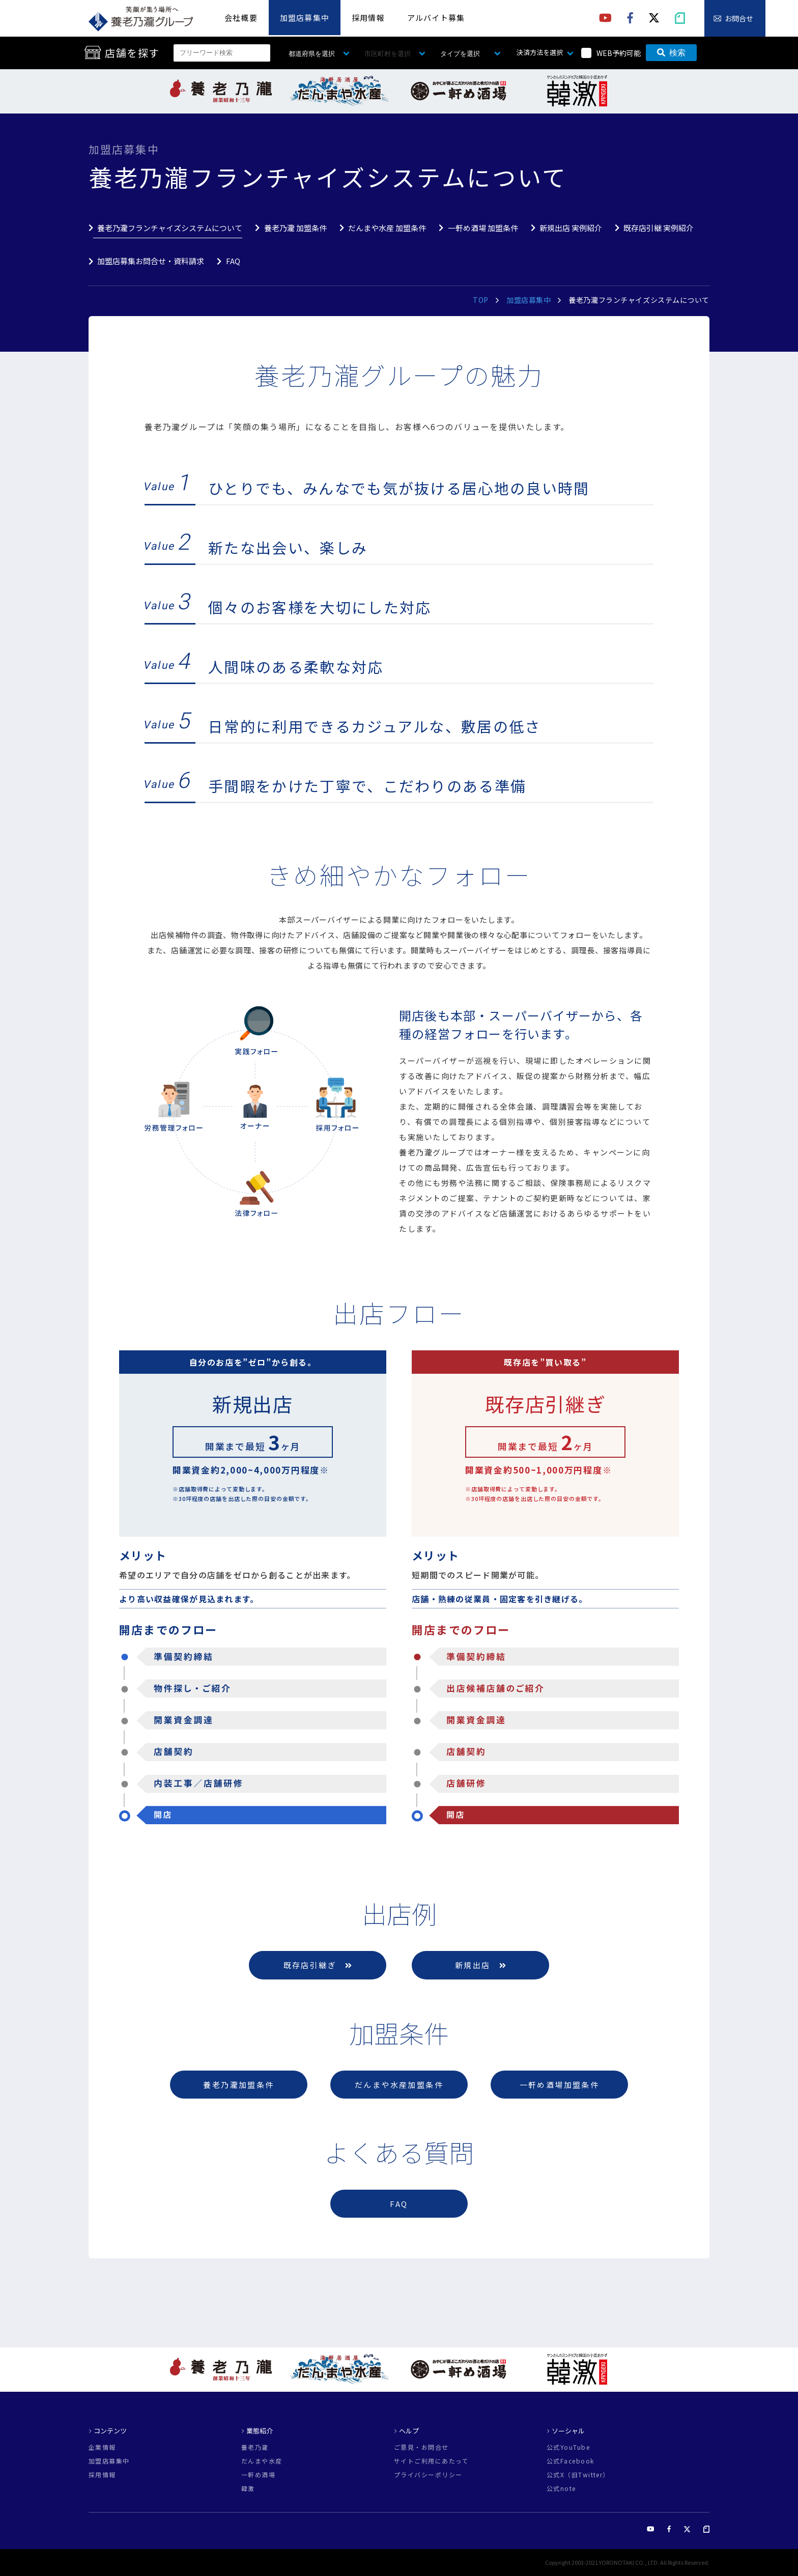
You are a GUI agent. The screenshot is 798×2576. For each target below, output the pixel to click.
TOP (481, 300)
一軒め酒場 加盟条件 (483, 227)
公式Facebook (570, 2461)
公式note (561, 2488)
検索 (671, 52)
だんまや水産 (261, 2461)
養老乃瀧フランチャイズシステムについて (169, 227)
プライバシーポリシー (428, 2475)
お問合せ (739, 18)
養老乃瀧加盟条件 (238, 2084)
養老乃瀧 (255, 2447)
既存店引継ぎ (317, 1965)
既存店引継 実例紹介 (658, 227)
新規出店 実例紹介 (570, 227)
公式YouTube (568, 2447)
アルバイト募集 (436, 17)
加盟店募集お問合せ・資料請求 (150, 261)
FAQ (233, 261)
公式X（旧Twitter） (578, 2475)
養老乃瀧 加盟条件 (295, 227)
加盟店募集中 (304, 17)
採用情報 (368, 17)
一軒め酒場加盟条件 (560, 2084)
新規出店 (480, 1965)
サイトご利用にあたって (431, 2461)
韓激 (248, 2488)
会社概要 (241, 17)
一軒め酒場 (258, 2475)
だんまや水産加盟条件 (399, 2084)
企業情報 (102, 2447)
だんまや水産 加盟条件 (387, 227)
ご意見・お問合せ (421, 2447)
